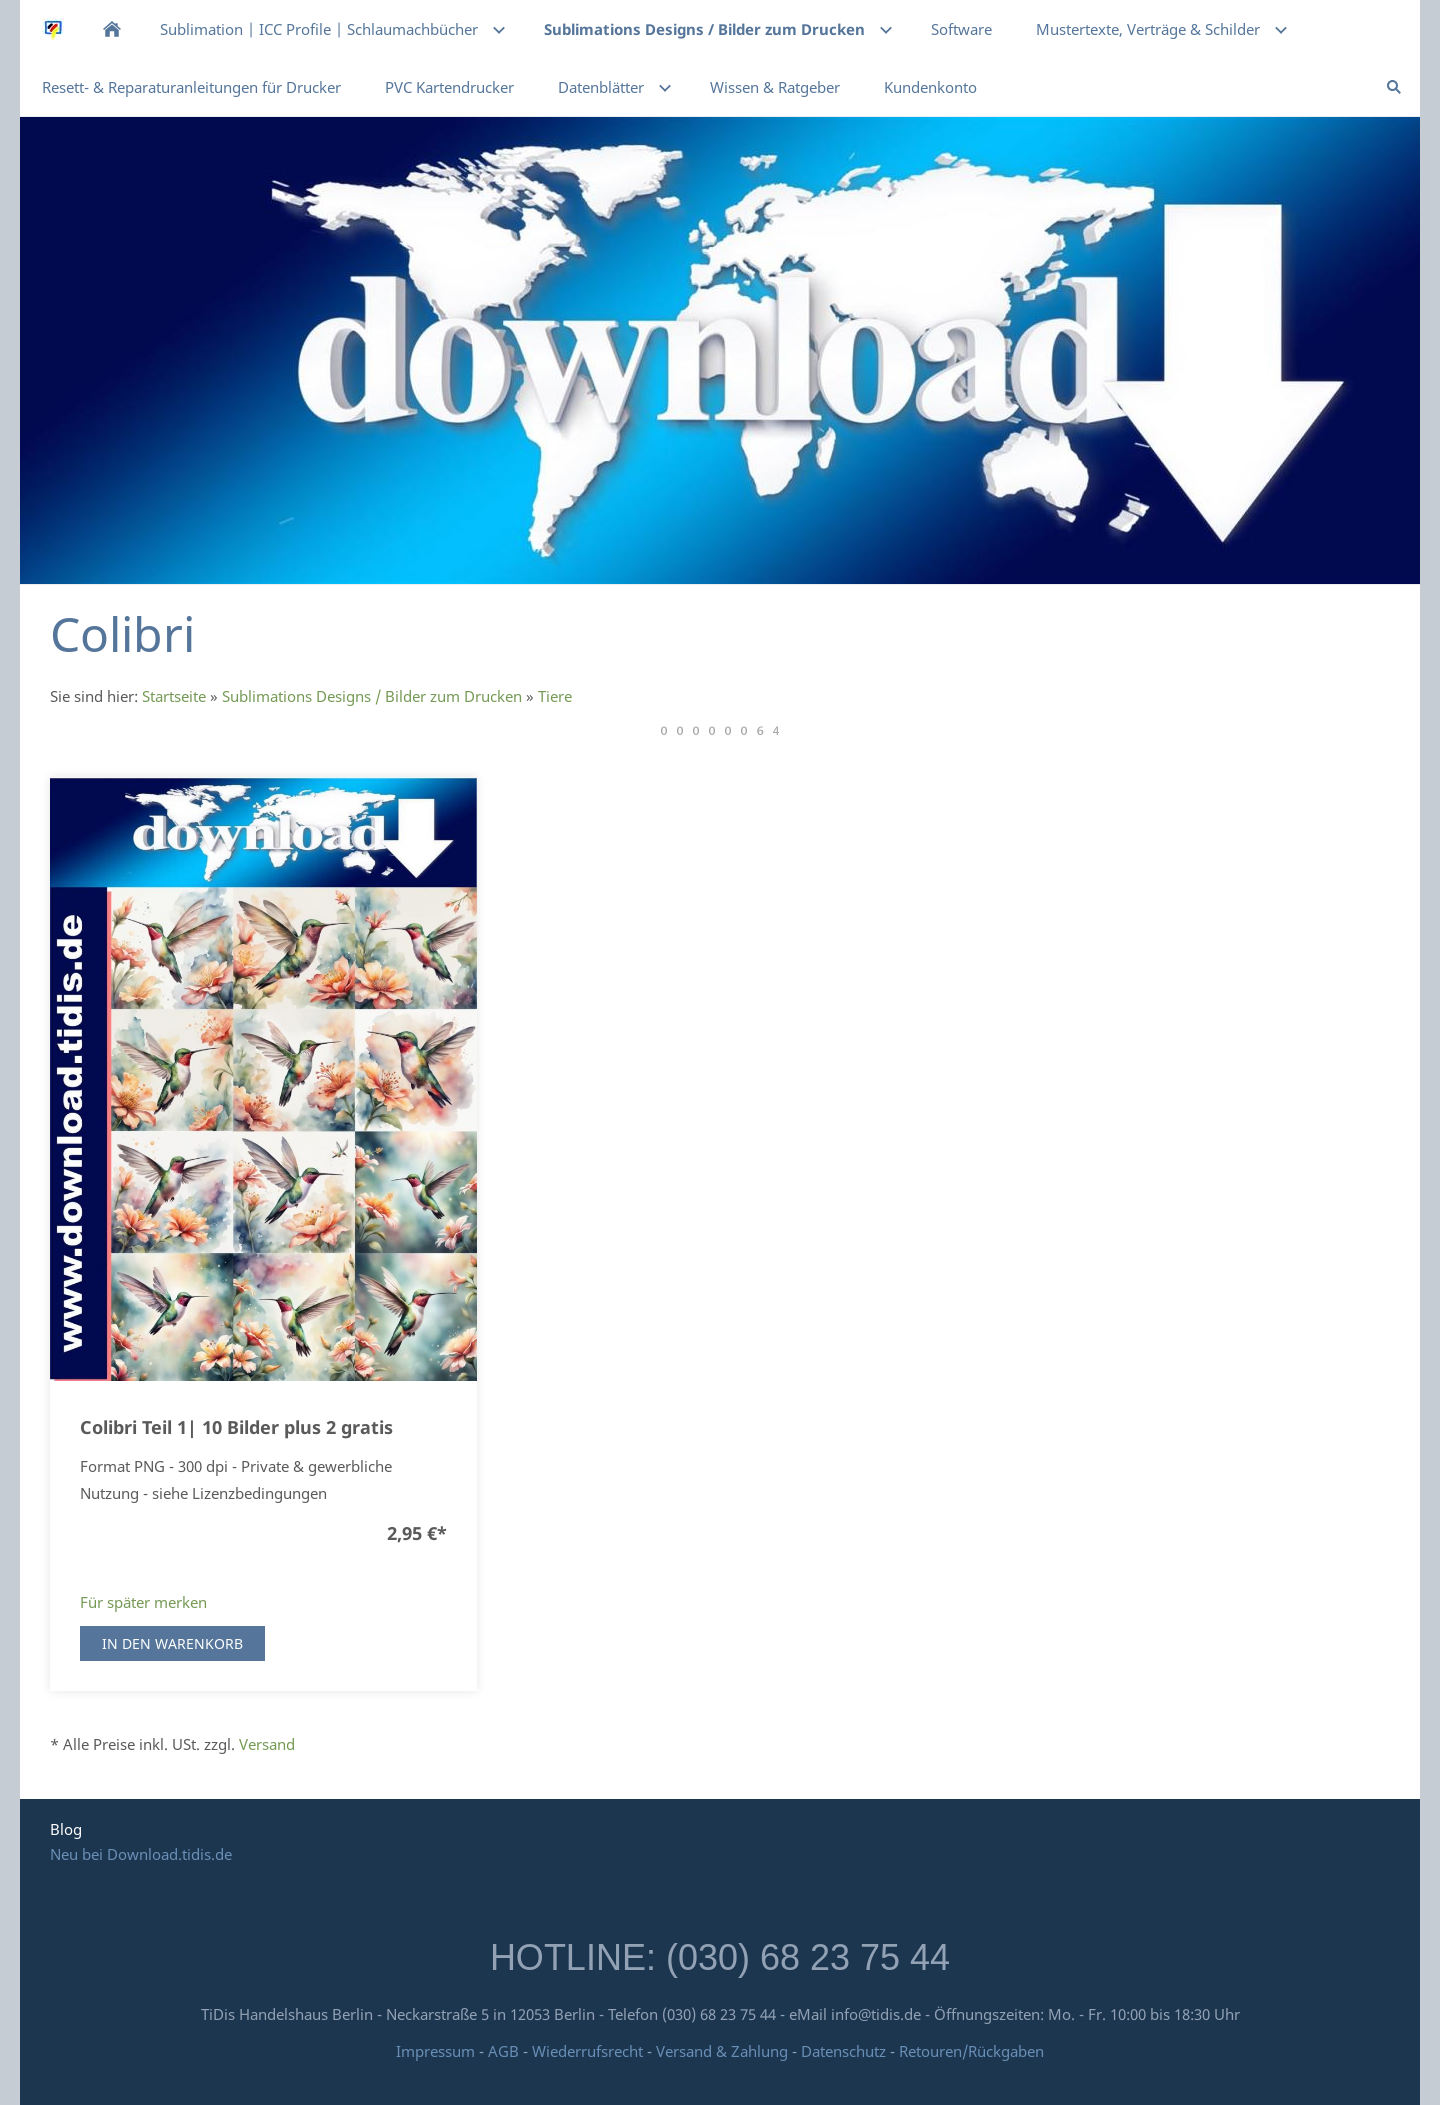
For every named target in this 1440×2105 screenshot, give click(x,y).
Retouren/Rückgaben (971, 2051)
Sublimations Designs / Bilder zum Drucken (372, 696)
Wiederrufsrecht (587, 2051)
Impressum (435, 2051)
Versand (267, 1744)
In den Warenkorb (172, 1643)
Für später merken (143, 1602)
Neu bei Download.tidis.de (141, 1854)
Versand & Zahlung (724, 2051)
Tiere (555, 696)
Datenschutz (843, 2051)
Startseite (174, 696)
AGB (503, 2051)
